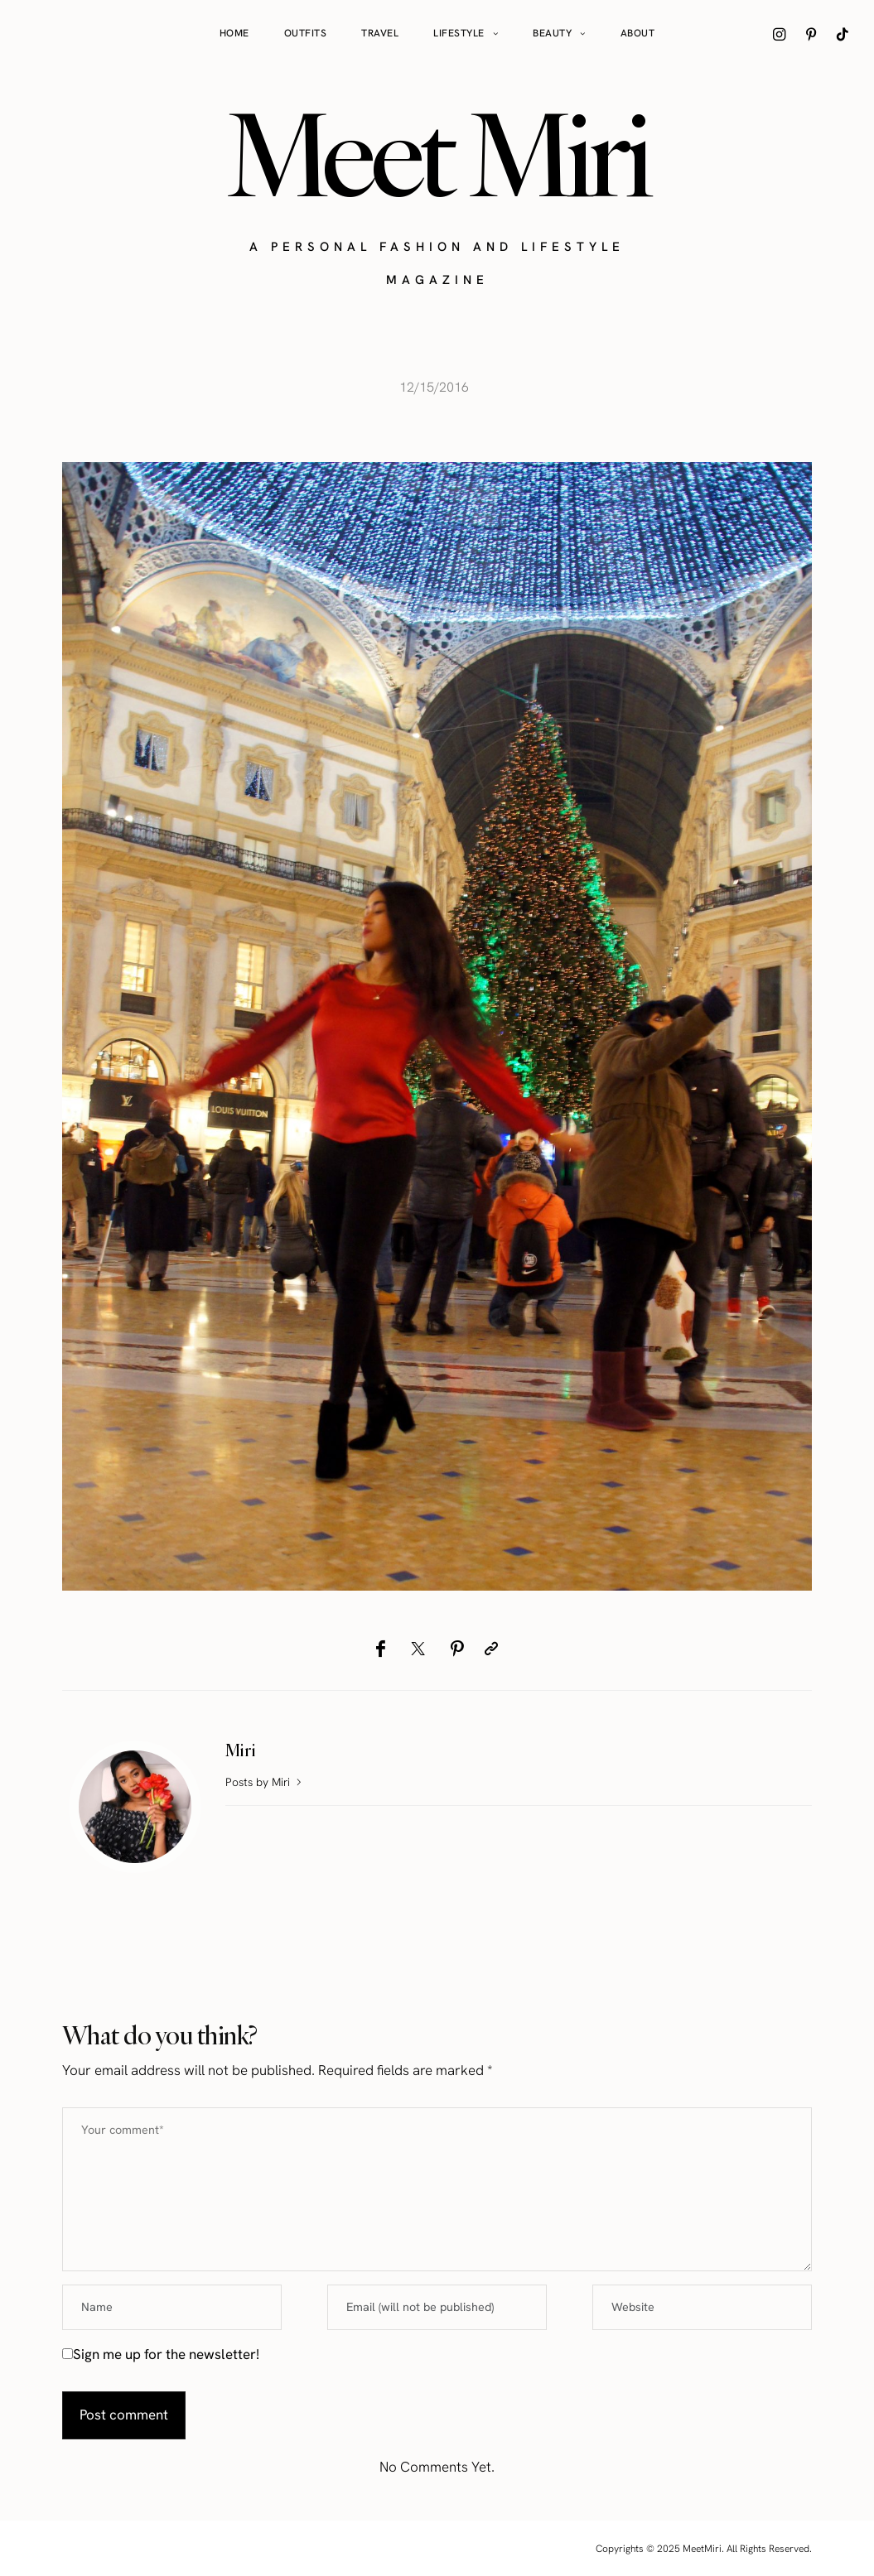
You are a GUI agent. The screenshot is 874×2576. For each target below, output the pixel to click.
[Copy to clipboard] (491, 1648)
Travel (379, 33)
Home (234, 33)
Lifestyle (459, 33)
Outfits (305, 33)
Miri (240, 1750)
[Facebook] (380, 1648)
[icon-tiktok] (842, 34)
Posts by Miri (265, 1781)
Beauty (552, 33)
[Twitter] (418, 1648)
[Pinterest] (457, 1648)
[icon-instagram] (779, 34)
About (637, 33)
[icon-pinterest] (811, 34)
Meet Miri (437, 154)
